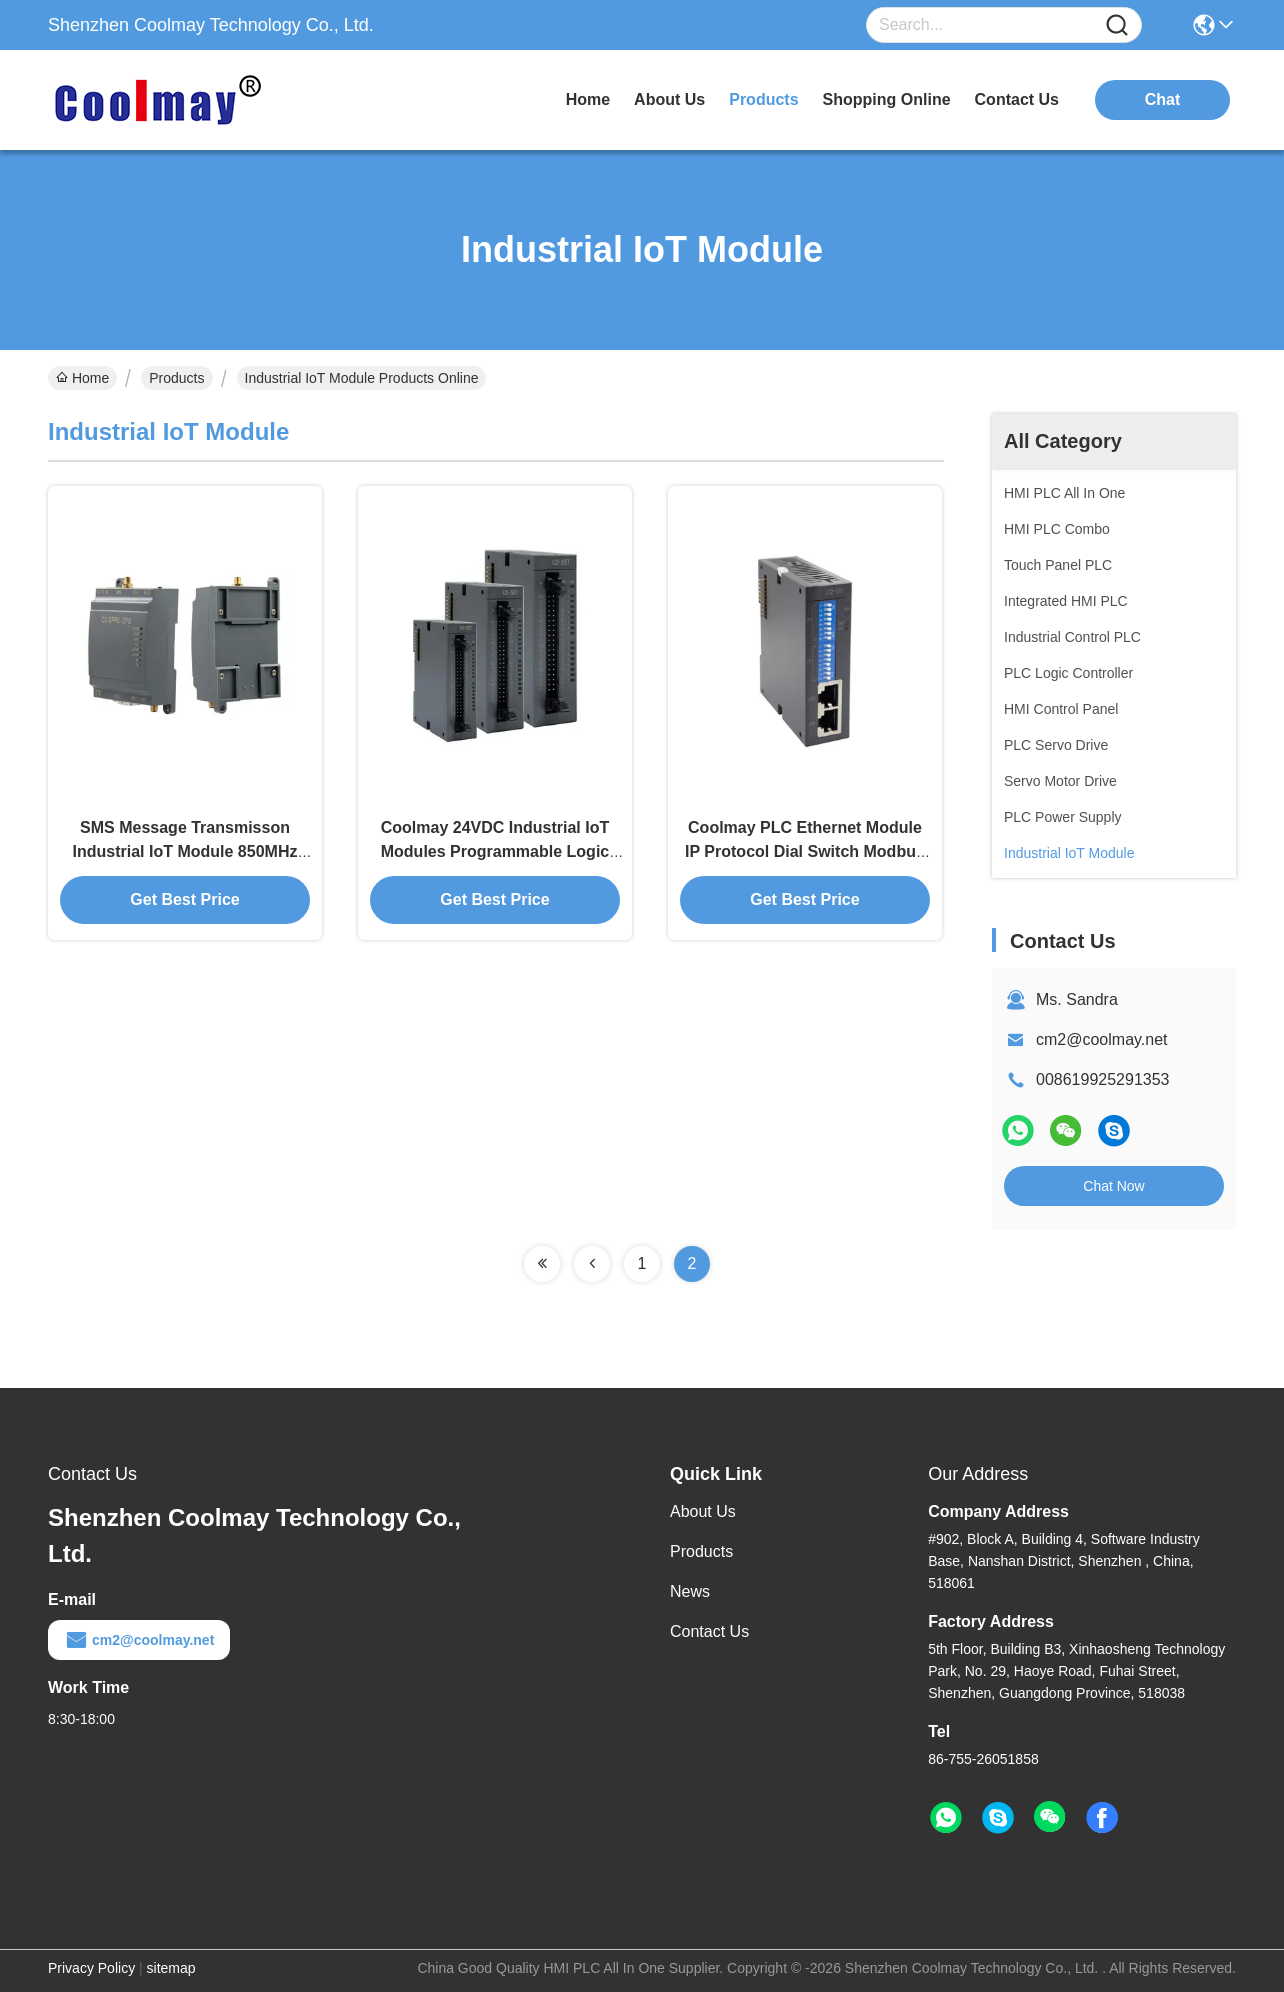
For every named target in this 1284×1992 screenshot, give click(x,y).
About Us (703, 1511)
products (763, 99)
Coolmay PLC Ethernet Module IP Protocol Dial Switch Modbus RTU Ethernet (805, 851)
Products (176, 378)
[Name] (1117, 25)
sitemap (171, 1968)
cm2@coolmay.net (1102, 1039)
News (690, 1591)
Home (588, 99)
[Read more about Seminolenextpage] (542, 1264)
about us (669, 99)
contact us (1017, 99)
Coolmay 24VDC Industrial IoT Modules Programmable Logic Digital (495, 851)
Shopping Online (887, 99)
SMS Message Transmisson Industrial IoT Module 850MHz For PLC (185, 851)
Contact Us (709, 1631)
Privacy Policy (91, 1968)
